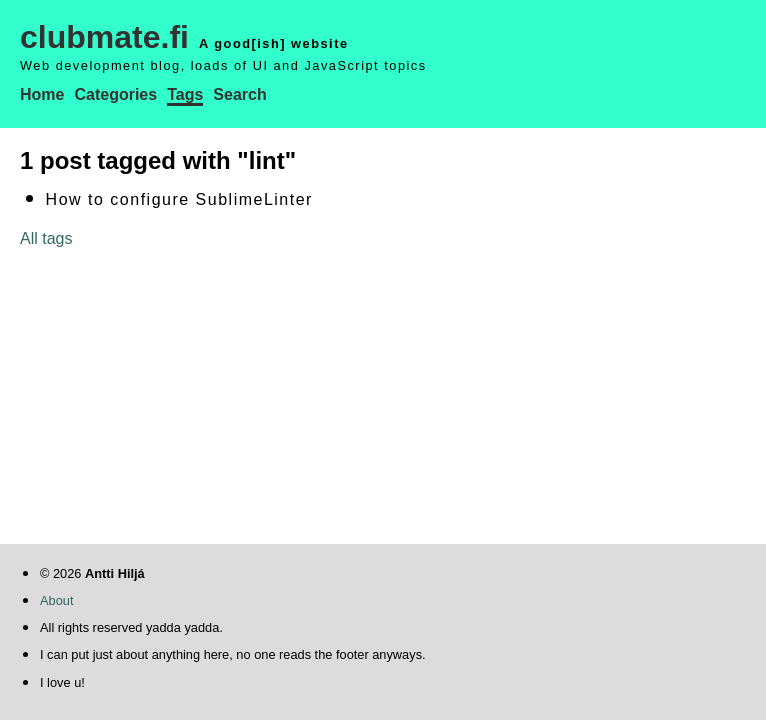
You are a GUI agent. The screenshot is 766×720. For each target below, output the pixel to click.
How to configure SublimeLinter (179, 199)
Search (239, 94)
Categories (115, 94)
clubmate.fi (104, 37)
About (56, 600)
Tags (185, 94)
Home (42, 94)
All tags (46, 238)
